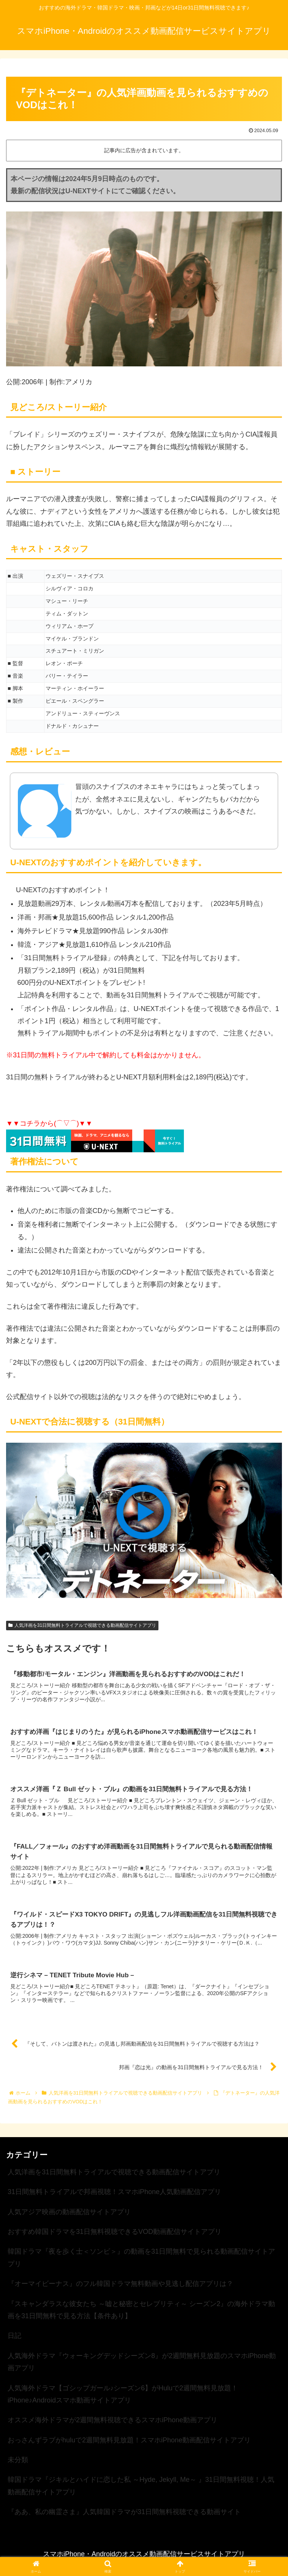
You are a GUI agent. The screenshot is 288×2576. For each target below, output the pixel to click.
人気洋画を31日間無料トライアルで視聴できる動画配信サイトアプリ (82, 1625)
